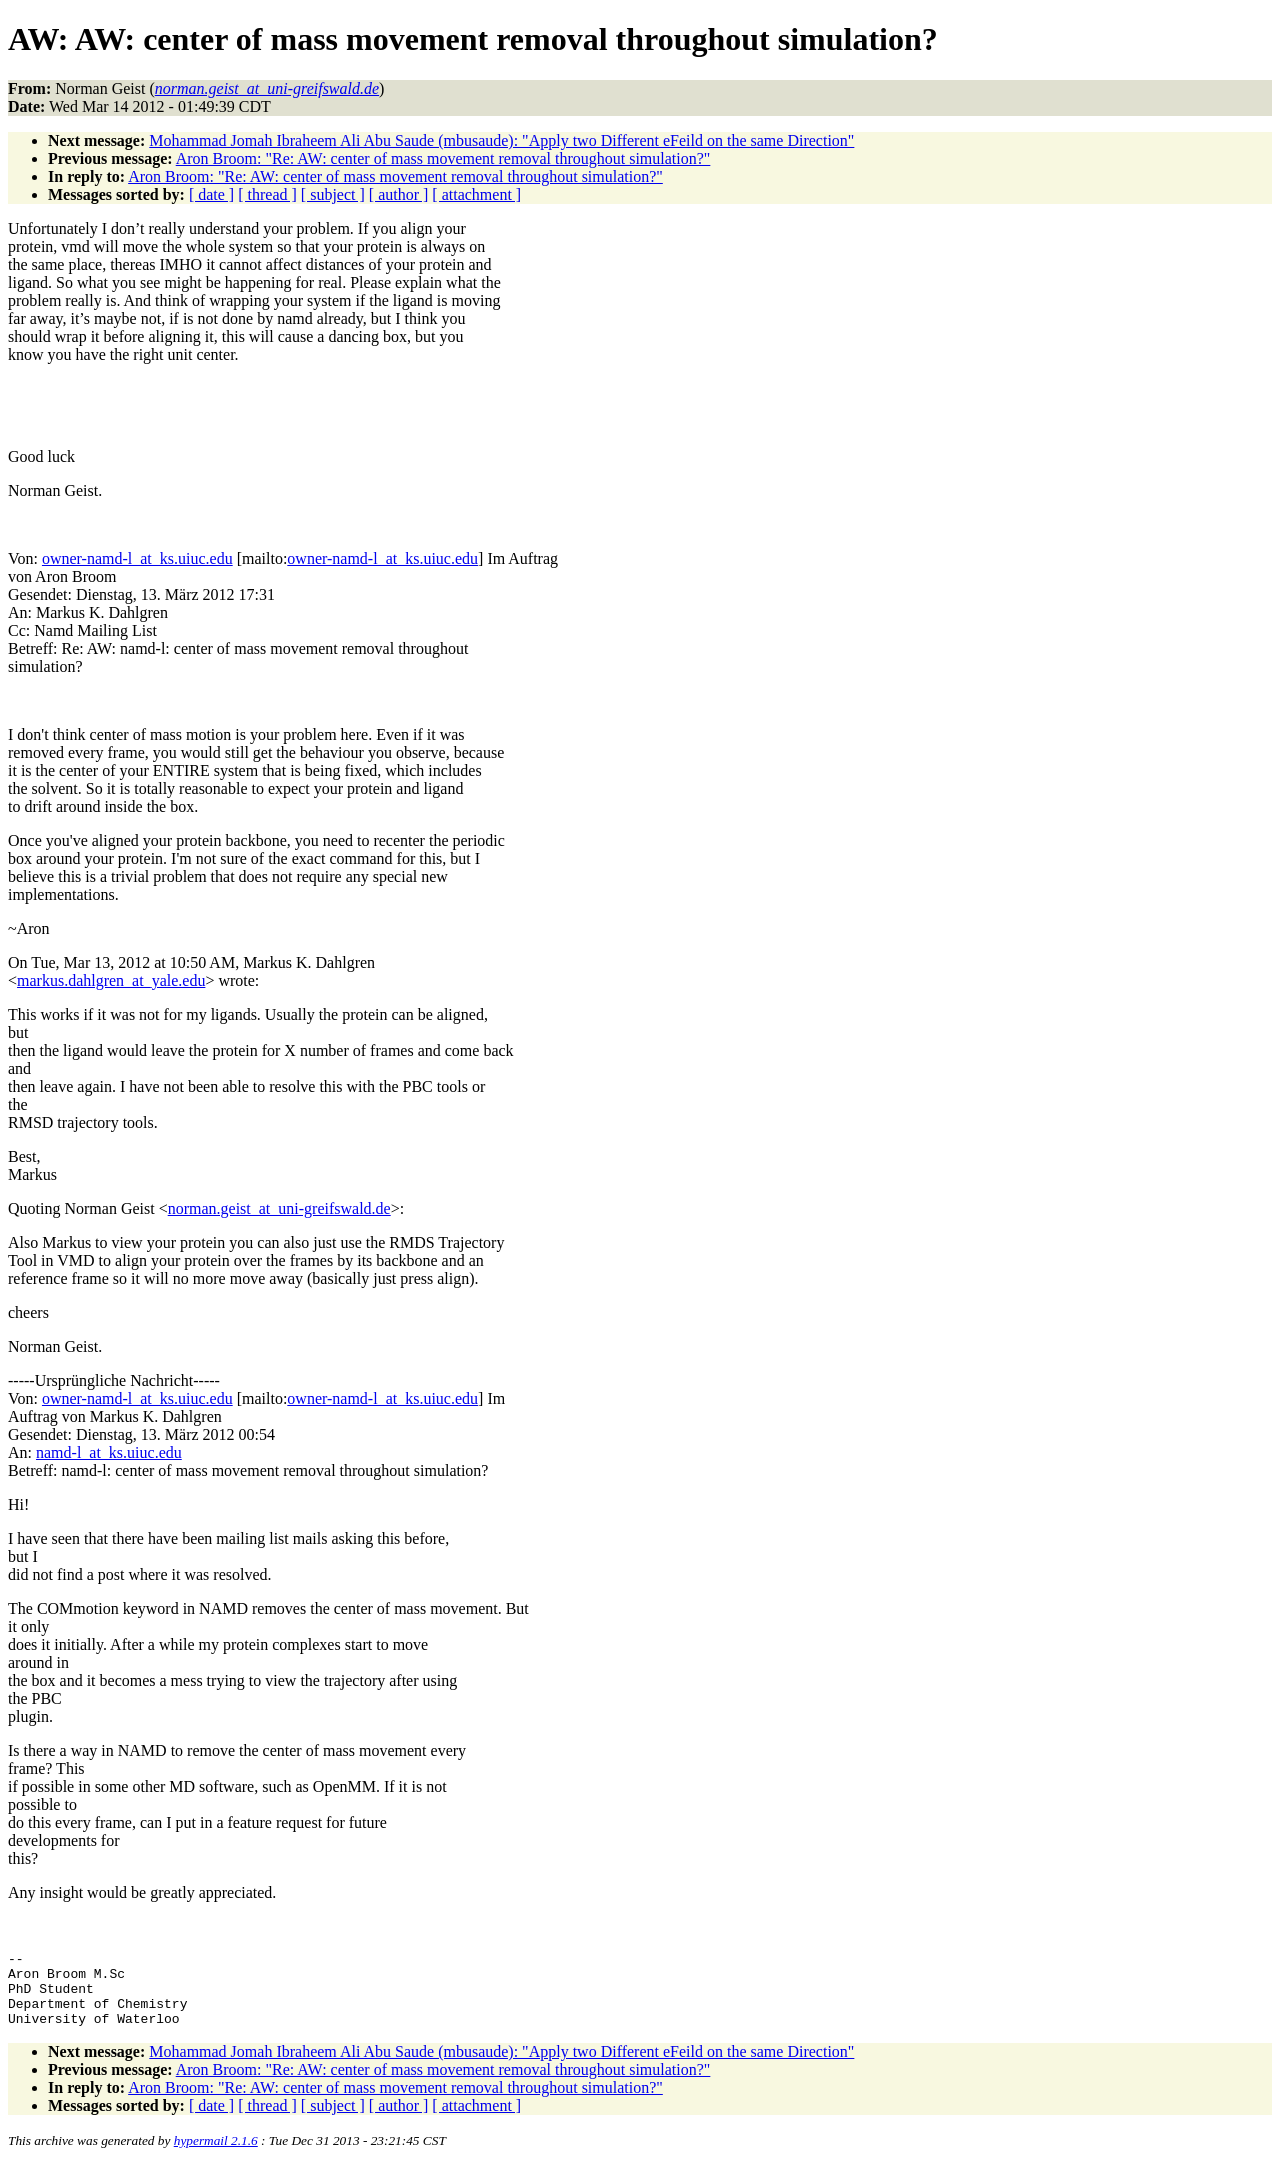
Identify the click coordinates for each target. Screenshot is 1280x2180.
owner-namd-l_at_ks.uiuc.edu (137, 558)
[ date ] (211, 194)
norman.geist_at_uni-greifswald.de (279, 1208)
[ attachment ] (476, 194)
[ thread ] (267, 194)
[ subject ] (333, 194)
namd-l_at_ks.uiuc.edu (109, 1452)
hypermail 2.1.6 (216, 2155)
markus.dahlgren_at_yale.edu (111, 980)
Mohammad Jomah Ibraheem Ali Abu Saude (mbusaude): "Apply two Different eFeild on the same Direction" (501, 140)
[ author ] (399, 194)
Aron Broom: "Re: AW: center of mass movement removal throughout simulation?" (443, 158)
